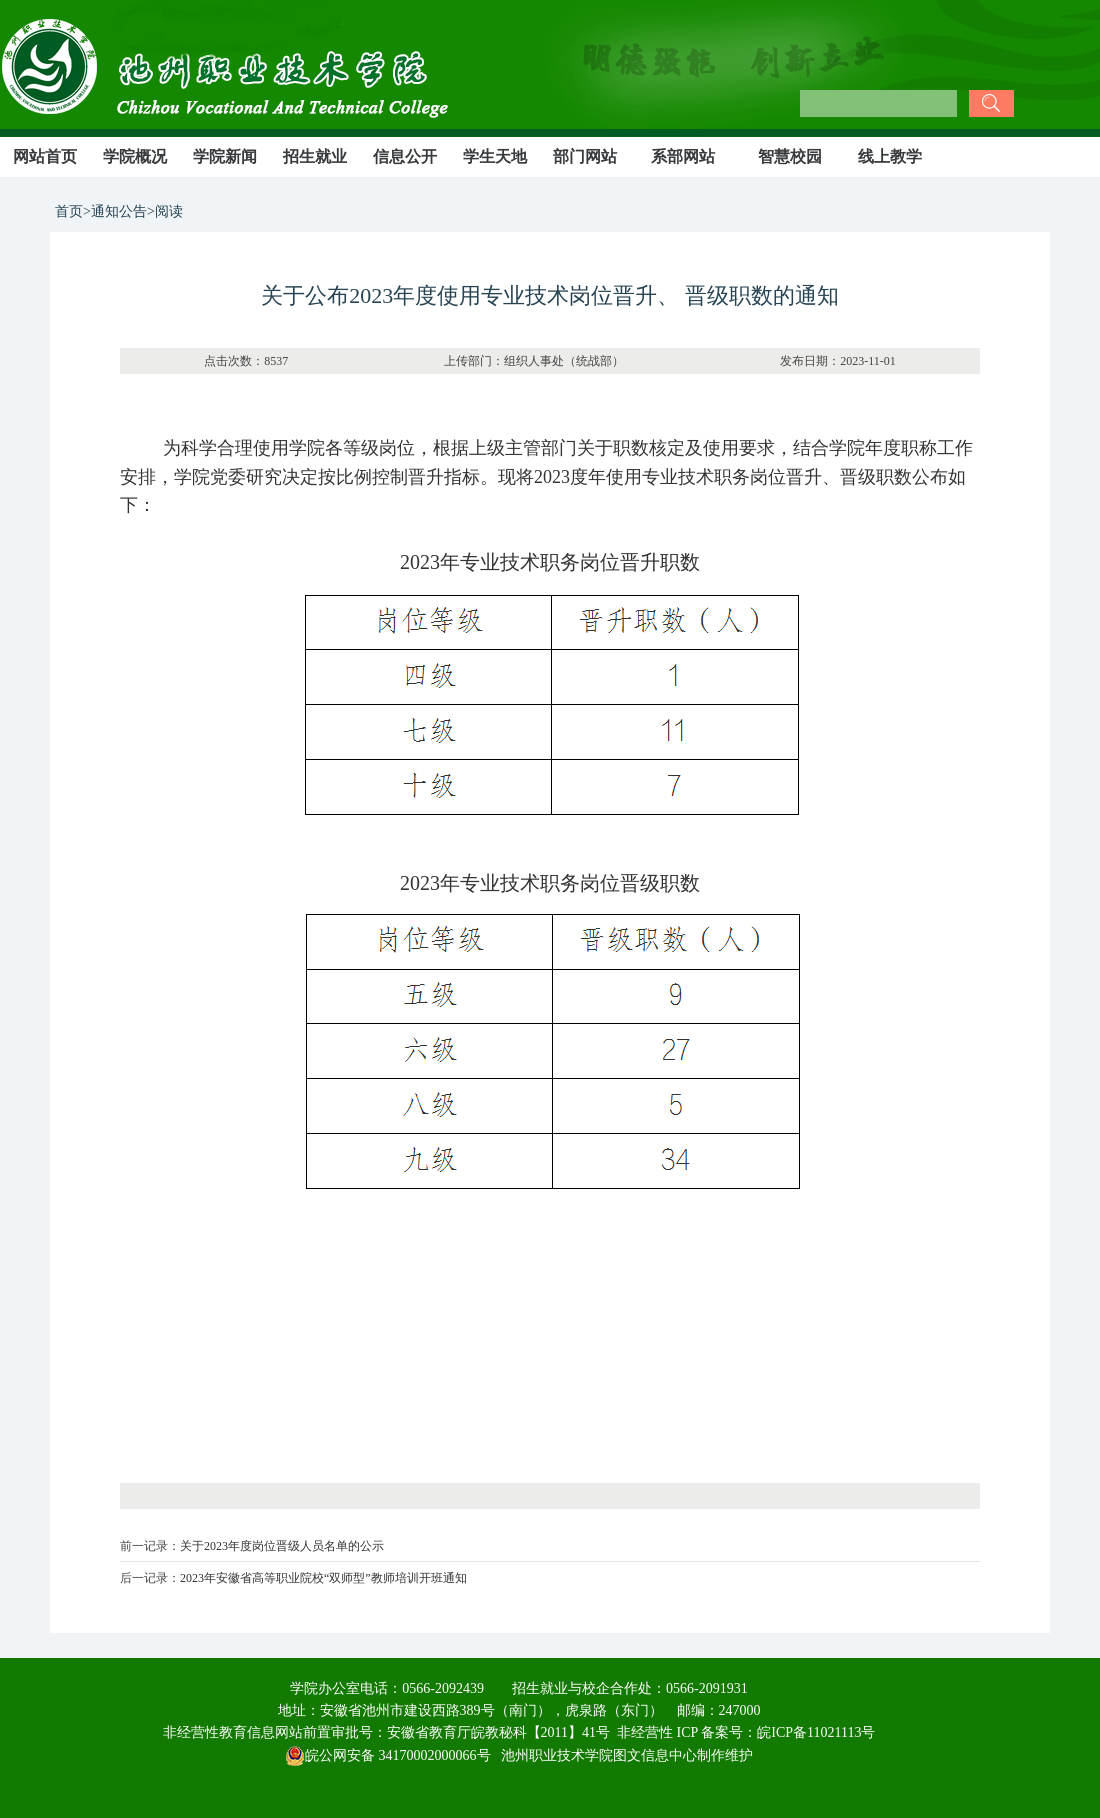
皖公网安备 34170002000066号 (388, 1755)
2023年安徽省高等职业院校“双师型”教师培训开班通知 (323, 1578)
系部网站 (683, 156)
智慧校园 (790, 156)
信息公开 (405, 156)
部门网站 (585, 156)
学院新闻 (225, 156)
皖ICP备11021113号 (816, 1732)
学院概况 (135, 156)
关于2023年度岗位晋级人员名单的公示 (282, 1546)
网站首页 (45, 156)
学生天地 (495, 156)
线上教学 (890, 156)
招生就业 (315, 156)
